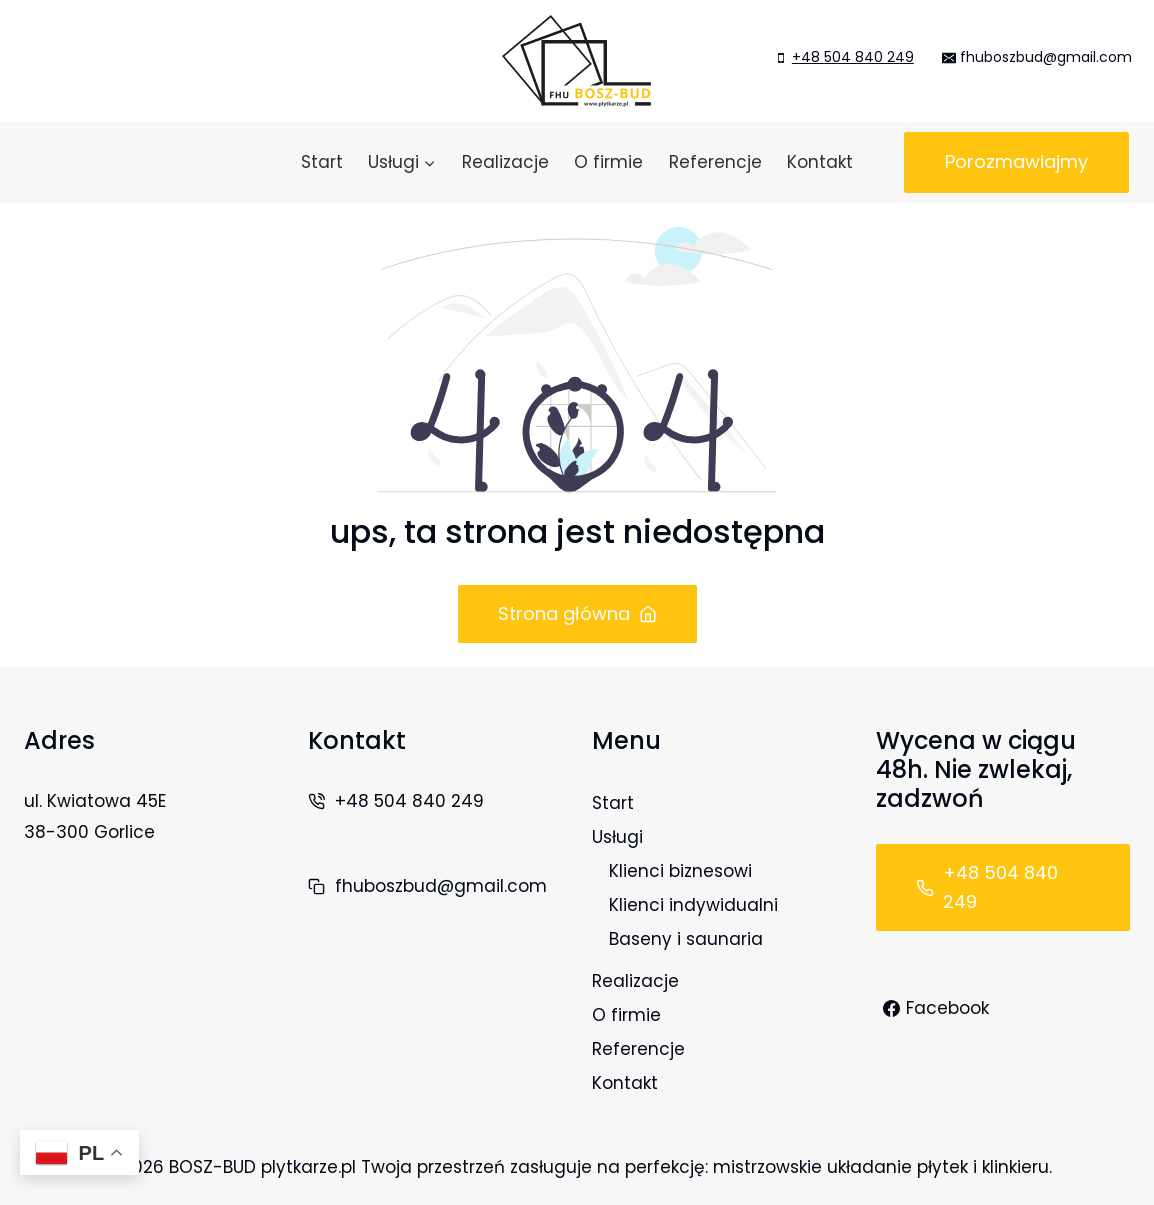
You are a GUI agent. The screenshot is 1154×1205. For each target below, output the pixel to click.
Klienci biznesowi (680, 871)
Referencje (715, 162)
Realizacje (505, 162)
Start (322, 162)
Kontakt (820, 162)
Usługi (617, 837)
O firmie (608, 162)
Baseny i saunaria (686, 939)
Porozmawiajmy (1016, 161)
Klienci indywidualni (693, 905)
